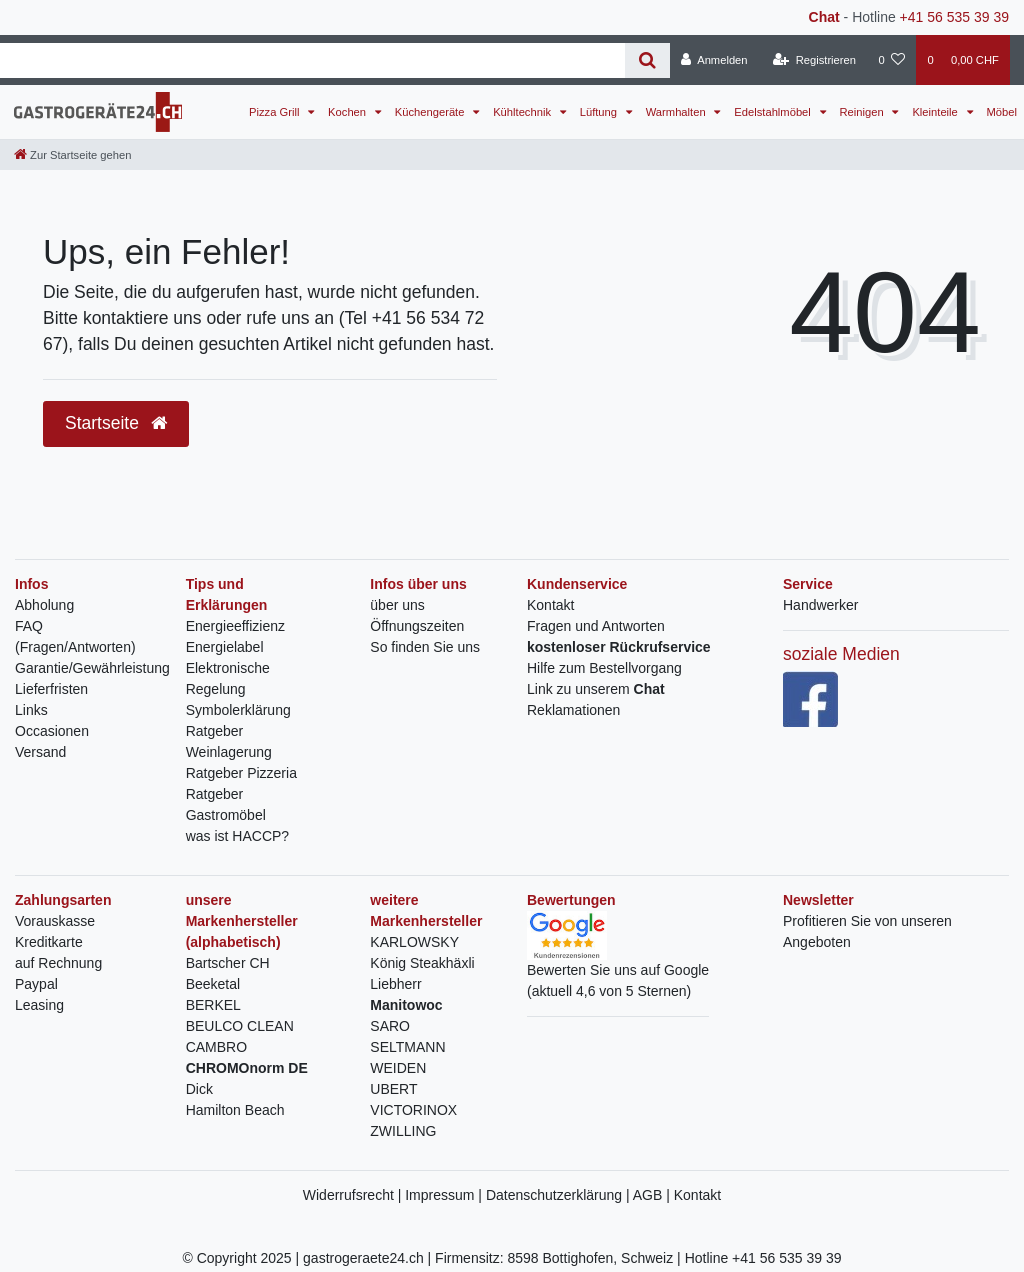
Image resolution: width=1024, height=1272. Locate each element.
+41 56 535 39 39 (954, 17)
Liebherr (395, 984)
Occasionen (52, 731)
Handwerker (820, 605)
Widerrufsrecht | (354, 1195)
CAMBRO (216, 1047)
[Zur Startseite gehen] (72, 155)
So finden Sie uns (425, 647)
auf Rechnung (58, 963)
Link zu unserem (596, 689)
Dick (199, 1089)
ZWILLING (403, 1131)
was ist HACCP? (237, 836)
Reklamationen (573, 710)
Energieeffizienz (235, 626)
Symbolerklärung (238, 710)
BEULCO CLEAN (240, 1026)
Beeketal (213, 984)
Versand (40, 752)
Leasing (39, 1005)
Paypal (36, 984)
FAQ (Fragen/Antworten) (75, 636)
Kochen (348, 112)
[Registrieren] (814, 60)
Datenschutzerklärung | (559, 1195)
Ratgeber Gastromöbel (226, 804)
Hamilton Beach (235, 1110)
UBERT (393, 1089)
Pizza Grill (275, 112)
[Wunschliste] (891, 60)
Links (31, 710)
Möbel (1002, 112)
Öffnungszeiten (417, 626)
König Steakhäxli (422, 963)
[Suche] (647, 60)
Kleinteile (936, 112)
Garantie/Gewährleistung (92, 668)
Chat (824, 17)
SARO (390, 1026)
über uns (397, 605)
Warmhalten (677, 112)
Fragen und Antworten (596, 626)
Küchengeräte (431, 112)
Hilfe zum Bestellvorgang (604, 668)
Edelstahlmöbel (774, 112)
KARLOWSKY (414, 942)
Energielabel (225, 647)
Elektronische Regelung (228, 678)
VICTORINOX (413, 1110)
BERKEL (213, 1005)
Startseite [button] (116, 423)
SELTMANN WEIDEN (407, 1057)
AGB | (653, 1195)
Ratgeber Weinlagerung (229, 741)
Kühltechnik (523, 112)
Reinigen (863, 112)
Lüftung (600, 112)
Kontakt (550, 605)
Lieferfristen (51, 689)
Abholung (44, 605)
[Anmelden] (714, 60)
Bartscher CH (228, 963)
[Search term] (312, 60)
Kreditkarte (49, 942)
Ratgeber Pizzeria (241, 773)
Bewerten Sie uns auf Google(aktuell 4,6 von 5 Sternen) (618, 962)
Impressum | (445, 1195)
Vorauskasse (55, 921)
